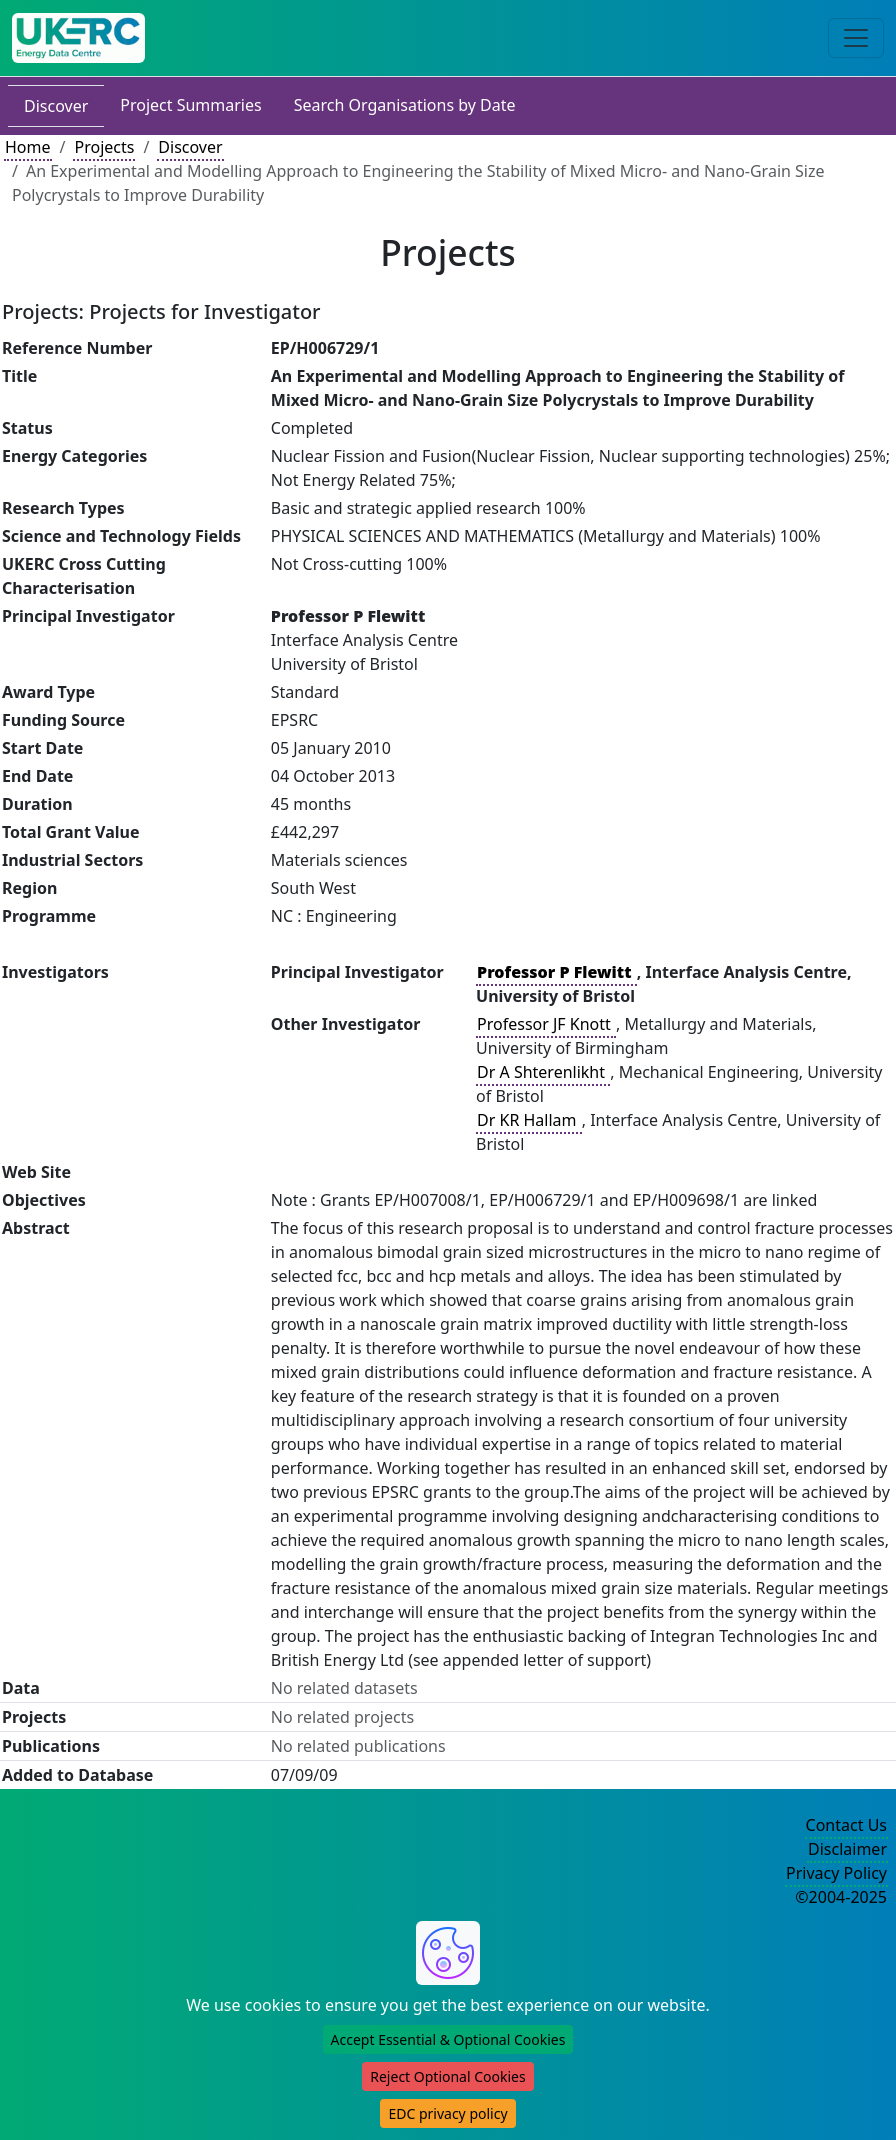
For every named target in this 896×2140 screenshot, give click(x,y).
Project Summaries (190, 105)
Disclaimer (847, 1849)
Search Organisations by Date (405, 105)
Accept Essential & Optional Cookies (448, 2039)
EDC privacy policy (447, 2113)
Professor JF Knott (546, 1024)
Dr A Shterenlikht (543, 1072)
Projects (104, 147)
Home (28, 147)
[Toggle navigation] (856, 38)
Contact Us (846, 1825)
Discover (56, 106)
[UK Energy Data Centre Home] (78, 38)
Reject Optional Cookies (447, 2076)
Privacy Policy (836, 1873)
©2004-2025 (841, 1897)
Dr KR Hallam (529, 1120)
